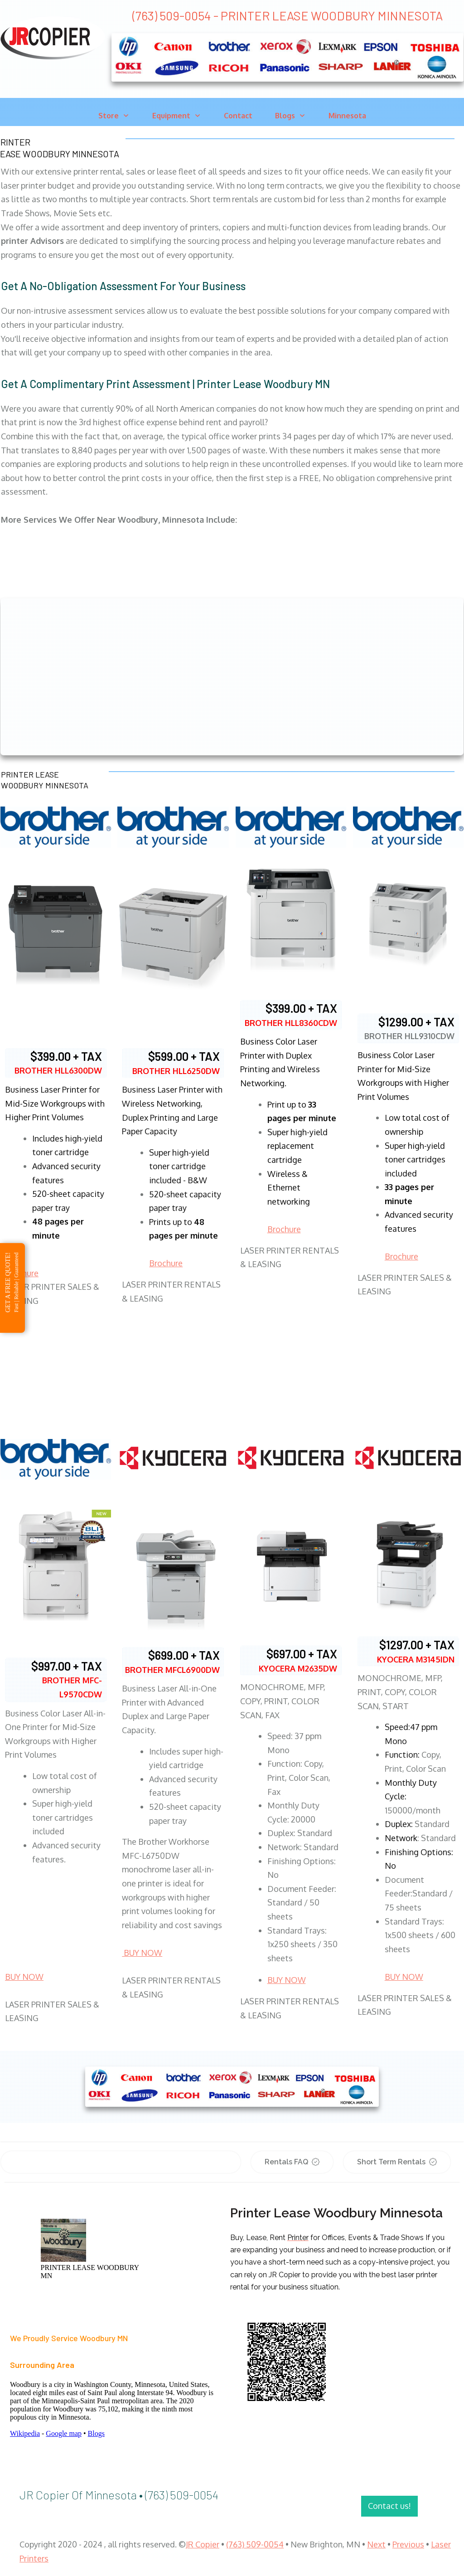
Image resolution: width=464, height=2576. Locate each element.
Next (376, 2544)
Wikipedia (25, 2433)
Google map (64, 2433)
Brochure (166, 1263)
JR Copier (202, 2544)
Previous (408, 2544)
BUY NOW (24, 1977)
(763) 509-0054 (255, 2544)
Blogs (96, 2433)
